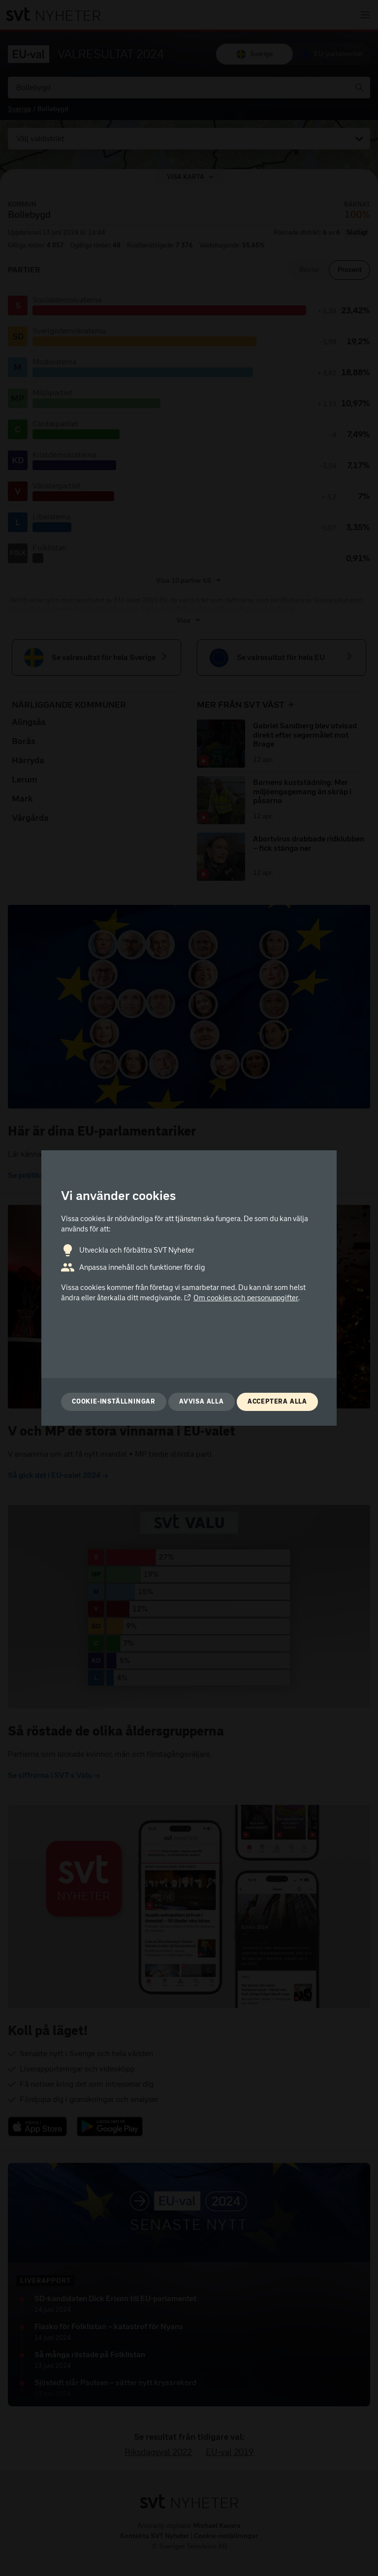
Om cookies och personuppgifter (241, 1297)
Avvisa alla (201, 1401)
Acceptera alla (277, 1401)
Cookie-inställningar (114, 1401)
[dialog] (189, 1288)
